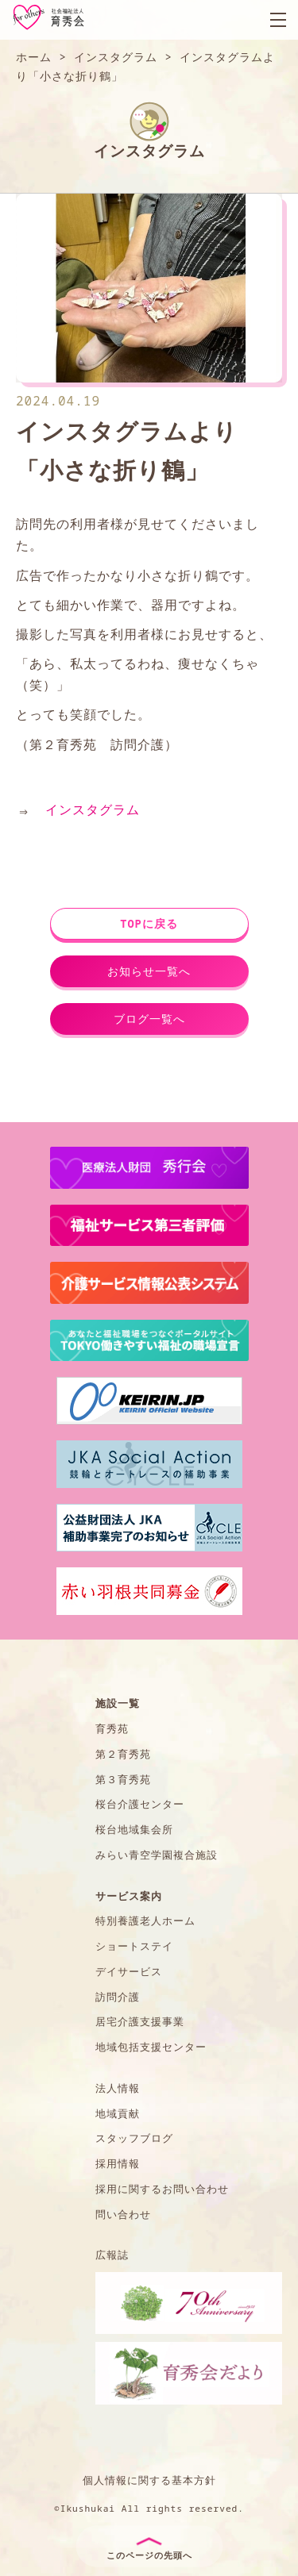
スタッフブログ (134, 2138)
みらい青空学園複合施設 (156, 1854)
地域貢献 (117, 2113)
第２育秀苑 (123, 1754)
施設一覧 (117, 1703)
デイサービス (128, 1971)
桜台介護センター (139, 1804)
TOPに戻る (148, 923)
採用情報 (117, 2163)
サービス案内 (128, 1896)
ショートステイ (134, 1946)
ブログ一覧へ (149, 1018)
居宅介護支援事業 (139, 2021)
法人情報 (117, 2088)
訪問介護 (117, 1997)
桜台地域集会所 (134, 1829)
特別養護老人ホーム (145, 1920)
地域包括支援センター (151, 2047)
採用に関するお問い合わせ (162, 2189)
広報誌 (112, 2254)
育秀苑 (112, 1728)
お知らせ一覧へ (149, 970)
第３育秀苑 (123, 1779)
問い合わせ (123, 2214)
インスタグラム (92, 809)
